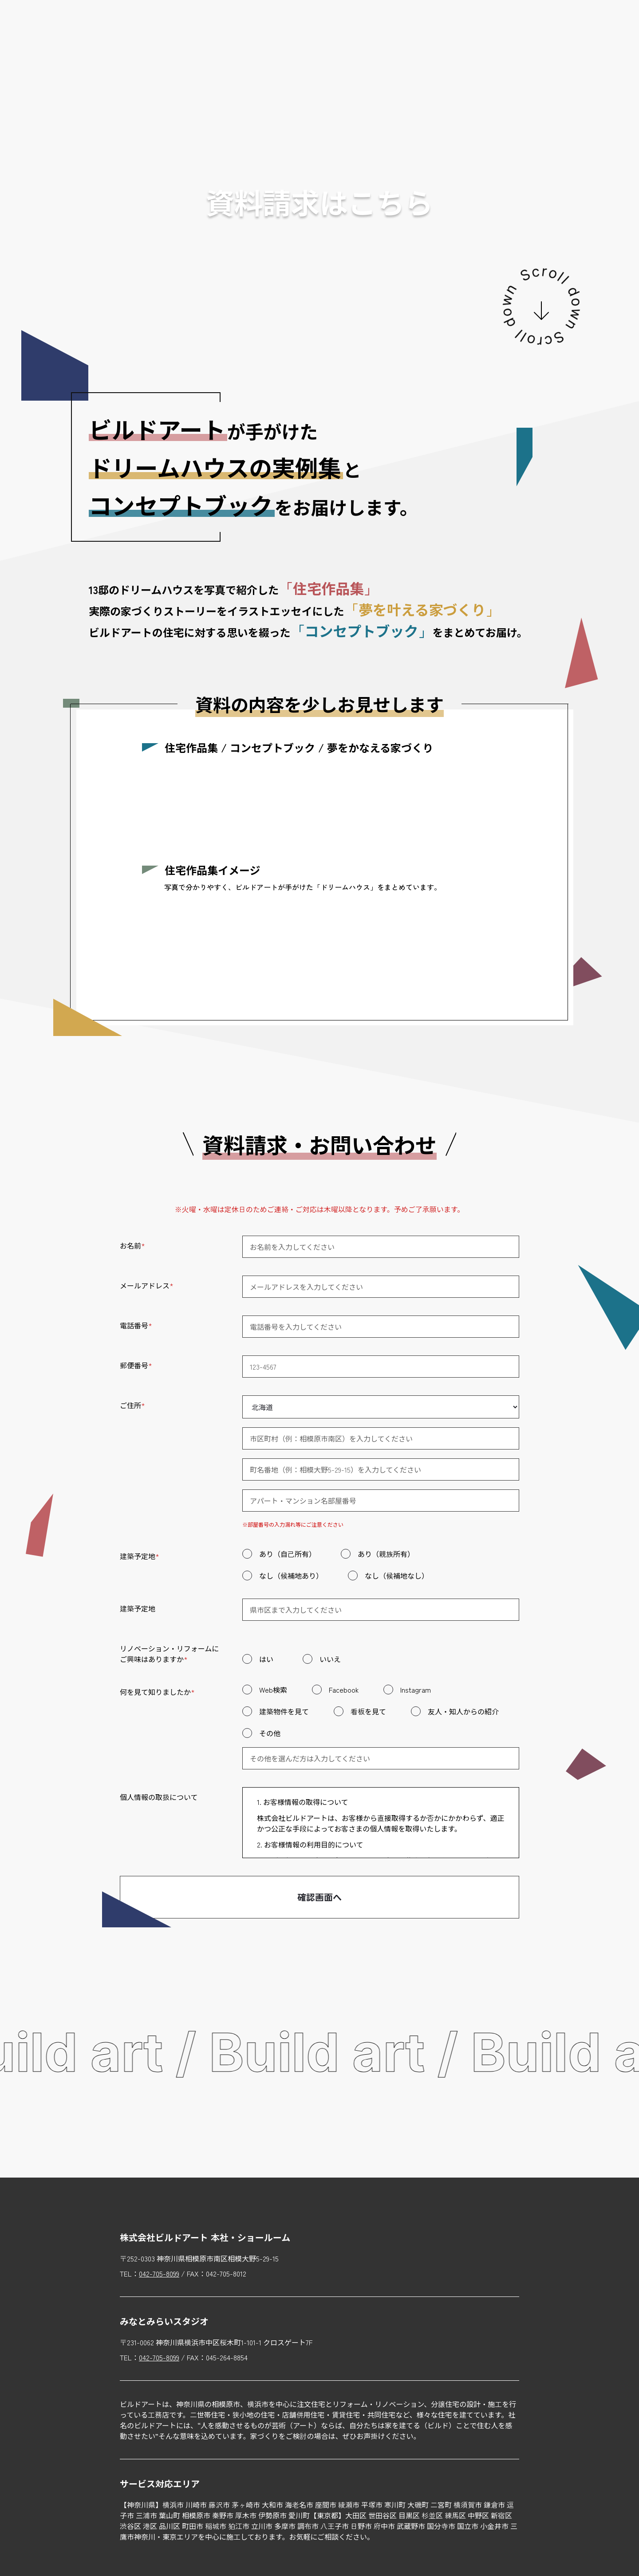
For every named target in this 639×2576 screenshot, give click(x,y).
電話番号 (136, 1325)
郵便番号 (136, 1365)
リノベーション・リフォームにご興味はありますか (169, 1653)
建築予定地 (139, 1556)
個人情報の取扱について (159, 1797)
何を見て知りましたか (157, 1691)
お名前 (132, 1245)
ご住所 (132, 1405)
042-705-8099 (159, 2273)
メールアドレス (147, 1285)
